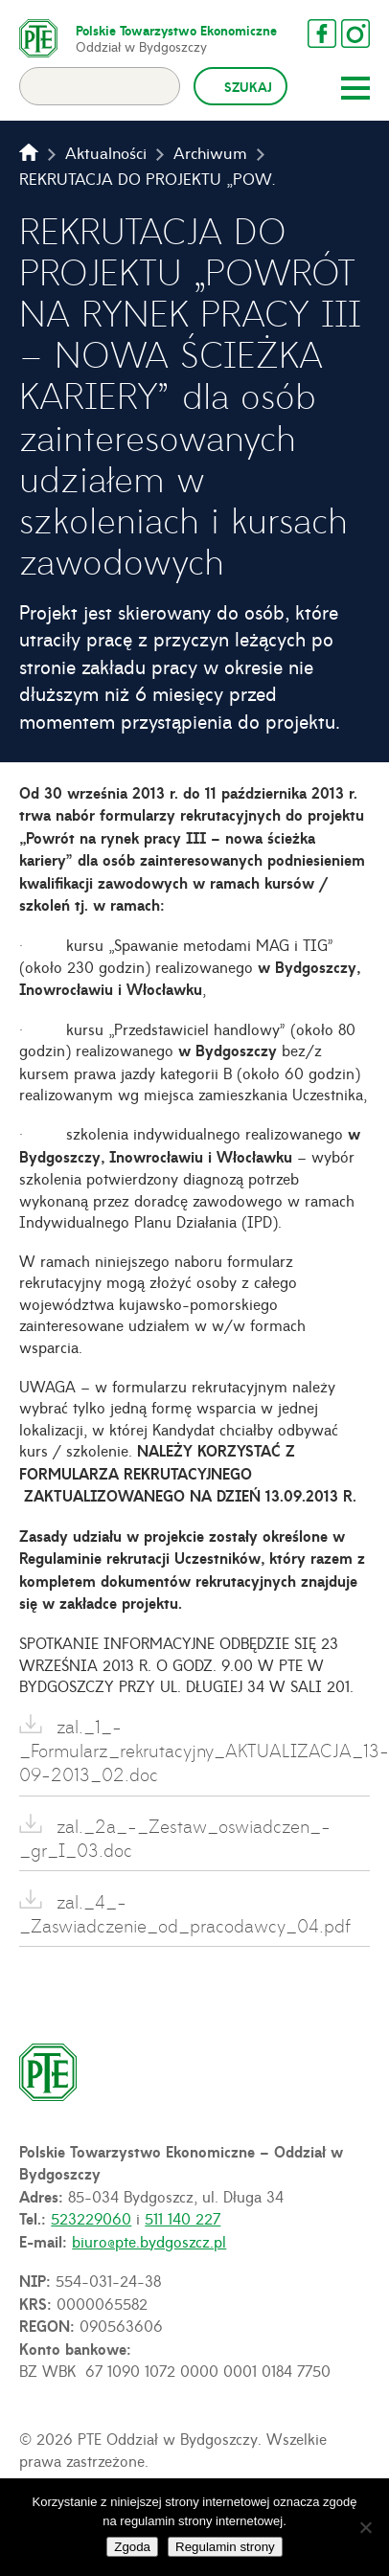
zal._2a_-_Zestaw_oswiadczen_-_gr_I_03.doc (175, 1838)
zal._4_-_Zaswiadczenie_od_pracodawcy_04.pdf (185, 1913)
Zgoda (132, 2547)
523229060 (91, 2217)
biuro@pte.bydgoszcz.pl (149, 2240)
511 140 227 (182, 2217)
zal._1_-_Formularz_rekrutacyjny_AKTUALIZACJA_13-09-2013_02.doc (194, 1750)
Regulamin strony (225, 2547)
